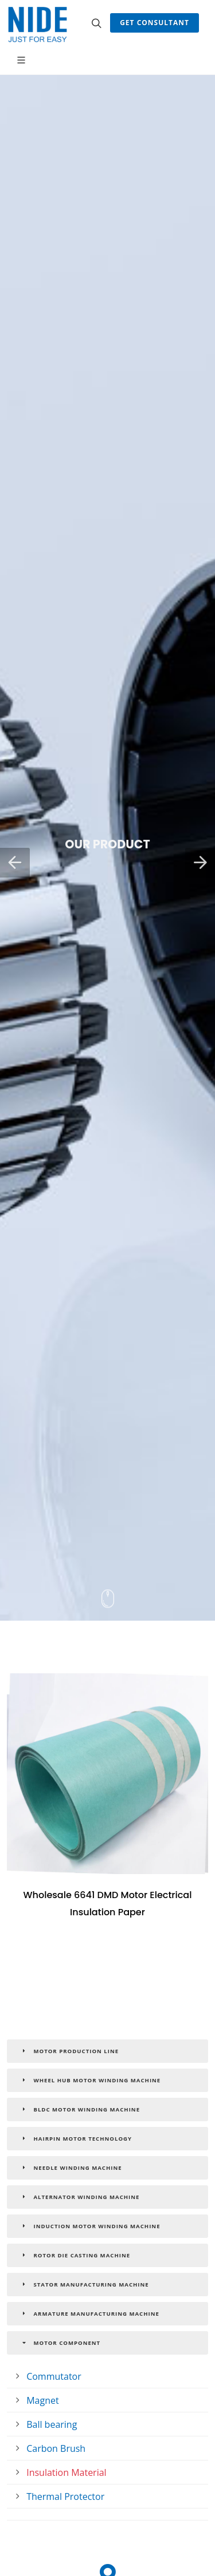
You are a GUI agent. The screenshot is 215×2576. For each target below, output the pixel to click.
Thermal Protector (65, 2496)
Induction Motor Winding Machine (90, 2226)
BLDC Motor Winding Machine (79, 2109)
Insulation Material (66, 2472)
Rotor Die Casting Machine (74, 2255)
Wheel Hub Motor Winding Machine (90, 2080)
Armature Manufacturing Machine (89, 2313)
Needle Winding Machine (70, 2167)
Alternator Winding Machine (79, 2197)
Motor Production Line (69, 2051)
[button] (15, 863)
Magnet (42, 2400)
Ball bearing (51, 2424)
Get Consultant (154, 22)
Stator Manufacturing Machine (84, 2284)
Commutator (53, 2376)
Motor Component (59, 2342)
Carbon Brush (55, 2448)
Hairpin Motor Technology (75, 2138)
